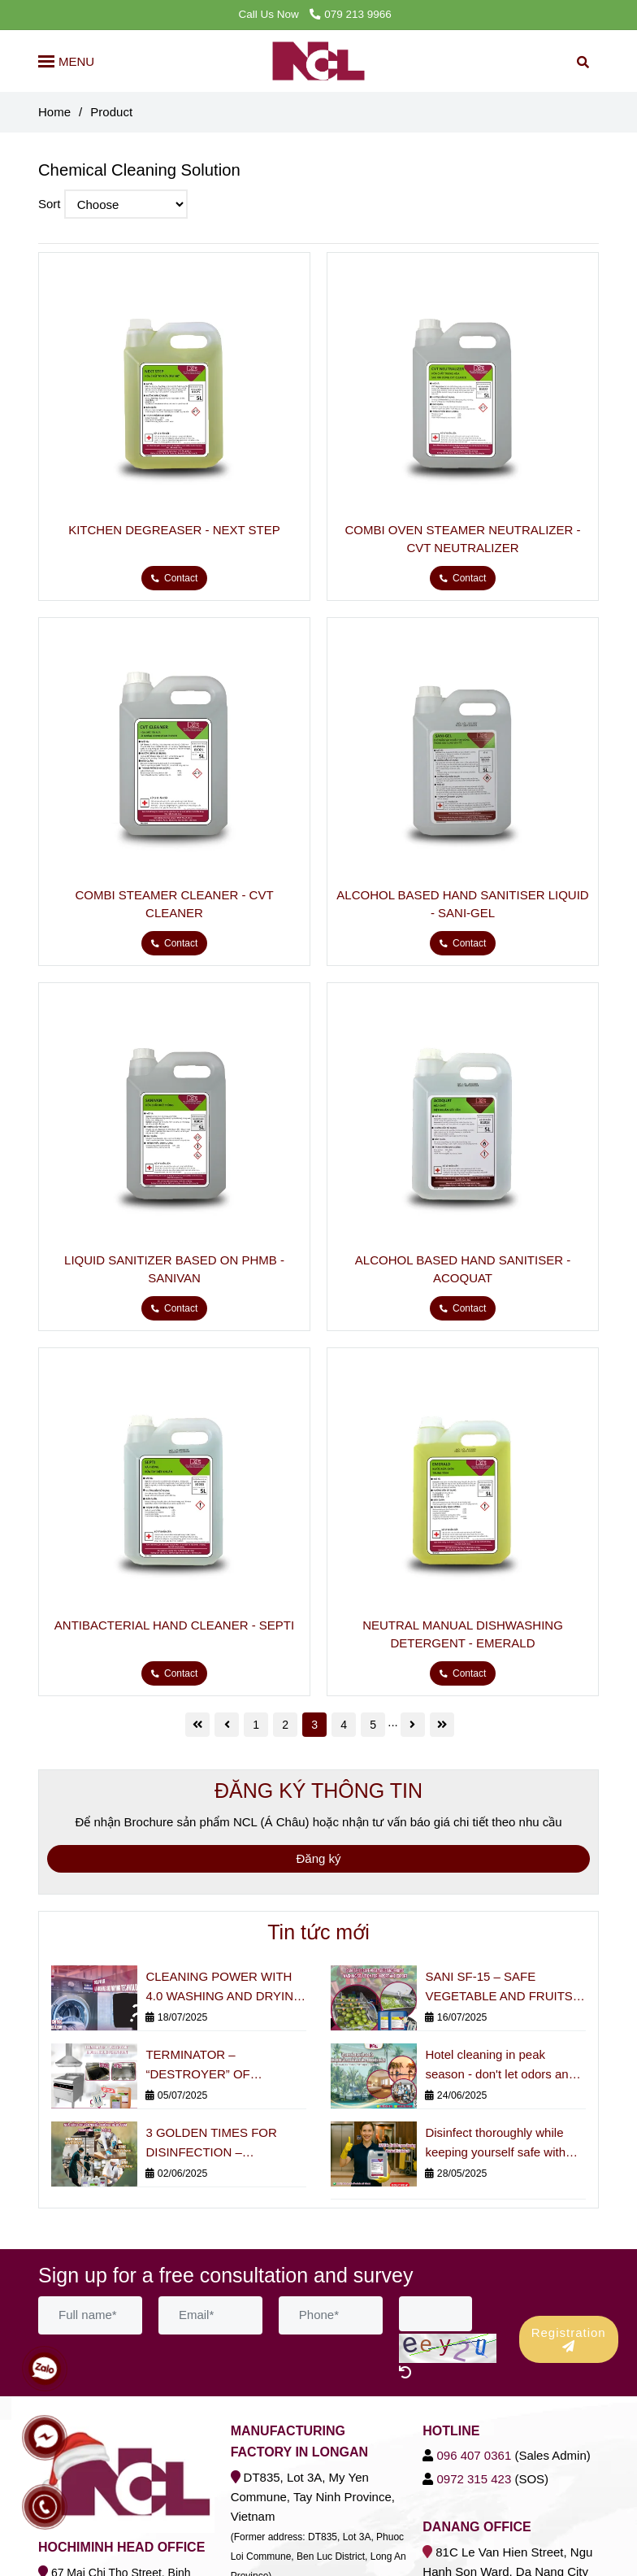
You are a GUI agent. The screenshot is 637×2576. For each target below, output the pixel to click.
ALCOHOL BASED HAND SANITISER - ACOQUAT (462, 1269)
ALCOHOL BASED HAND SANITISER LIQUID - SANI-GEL (462, 904)
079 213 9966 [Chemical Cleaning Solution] (350, 14)
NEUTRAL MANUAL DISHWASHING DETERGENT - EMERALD (462, 1634)
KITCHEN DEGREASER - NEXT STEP (174, 530)
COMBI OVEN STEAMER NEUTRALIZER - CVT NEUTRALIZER (462, 539)
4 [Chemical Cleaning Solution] (343, 1724)
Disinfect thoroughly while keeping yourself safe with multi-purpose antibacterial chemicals (496, 2144)
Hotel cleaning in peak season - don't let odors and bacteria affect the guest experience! (500, 2065)
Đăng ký (318, 1858)
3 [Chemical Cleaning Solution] (314, 1724)
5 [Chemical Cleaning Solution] (373, 1724)
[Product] (319, 61)
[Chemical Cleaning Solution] (174, 388)
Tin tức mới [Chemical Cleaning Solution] (318, 1932)
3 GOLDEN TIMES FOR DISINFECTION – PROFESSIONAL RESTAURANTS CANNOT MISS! (217, 2144)
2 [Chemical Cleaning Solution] (285, 1724)
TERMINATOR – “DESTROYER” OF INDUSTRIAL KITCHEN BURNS (210, 2065)
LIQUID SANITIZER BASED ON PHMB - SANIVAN (174, 1269)
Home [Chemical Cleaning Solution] (54, 112)
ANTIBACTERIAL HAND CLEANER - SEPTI (174, 1625)
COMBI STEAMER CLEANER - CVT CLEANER (174, 904)
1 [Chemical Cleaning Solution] (256, 1724)
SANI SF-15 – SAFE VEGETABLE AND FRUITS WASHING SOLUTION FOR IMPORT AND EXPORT (501, 1987)
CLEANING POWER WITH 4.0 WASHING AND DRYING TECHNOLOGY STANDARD (223, 1987)
